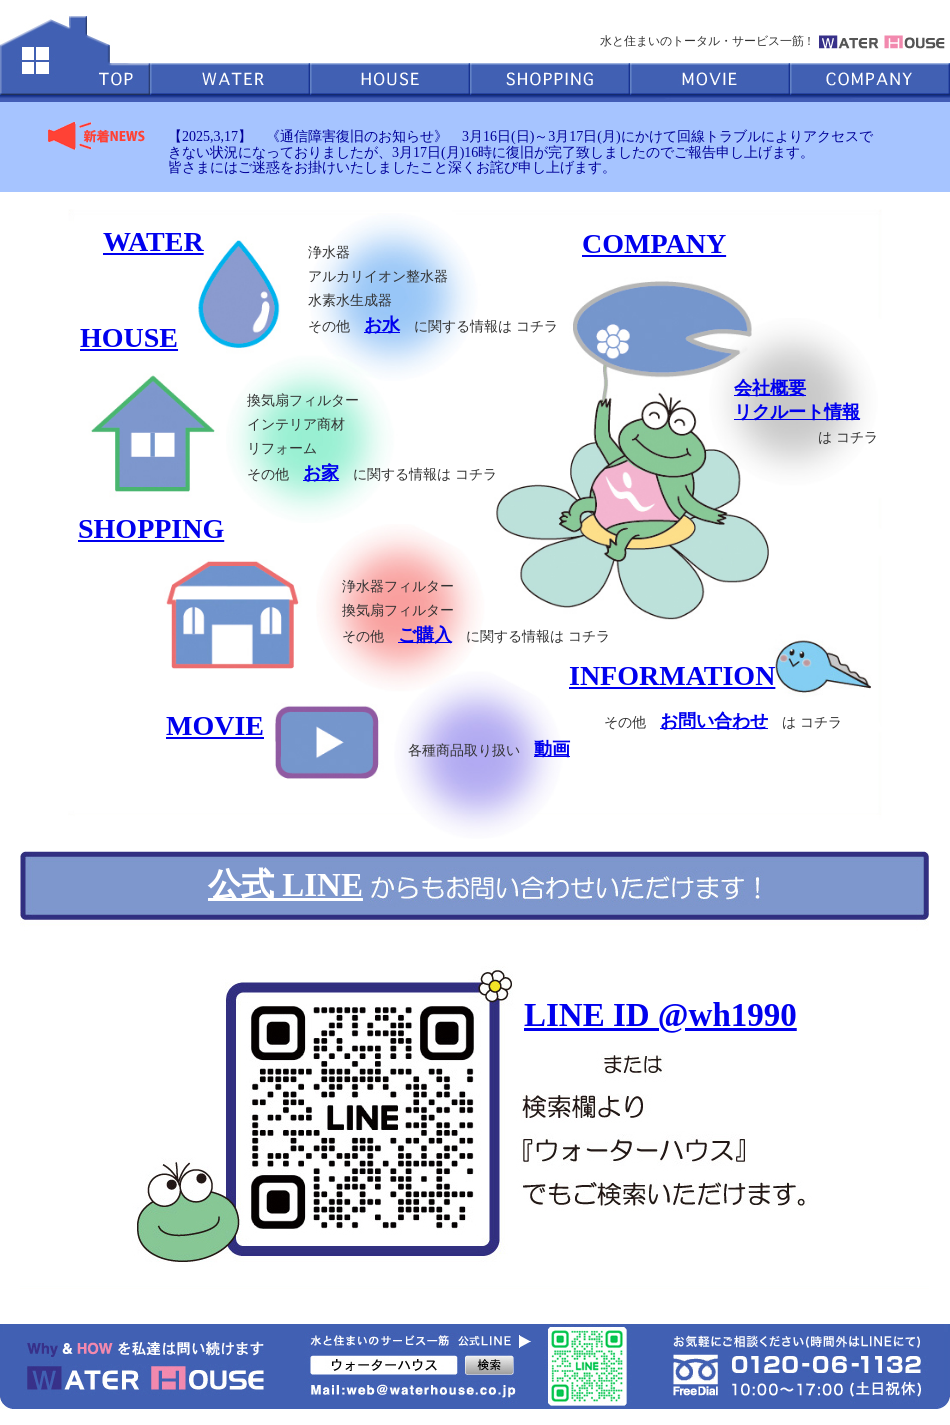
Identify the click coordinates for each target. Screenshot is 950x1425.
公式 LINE (285, 885)
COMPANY (654, 243)
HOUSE (129, 337)
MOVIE (215, 725)
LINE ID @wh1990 (660, 1015)
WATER (153, 241)
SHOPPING (151, 528)
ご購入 (425, 635)
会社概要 (770, 388)
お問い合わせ (714, 721)
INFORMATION (672, 675)
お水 (382, 325)
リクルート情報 (797, 412)
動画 (552, 749)
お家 (321, 473)
